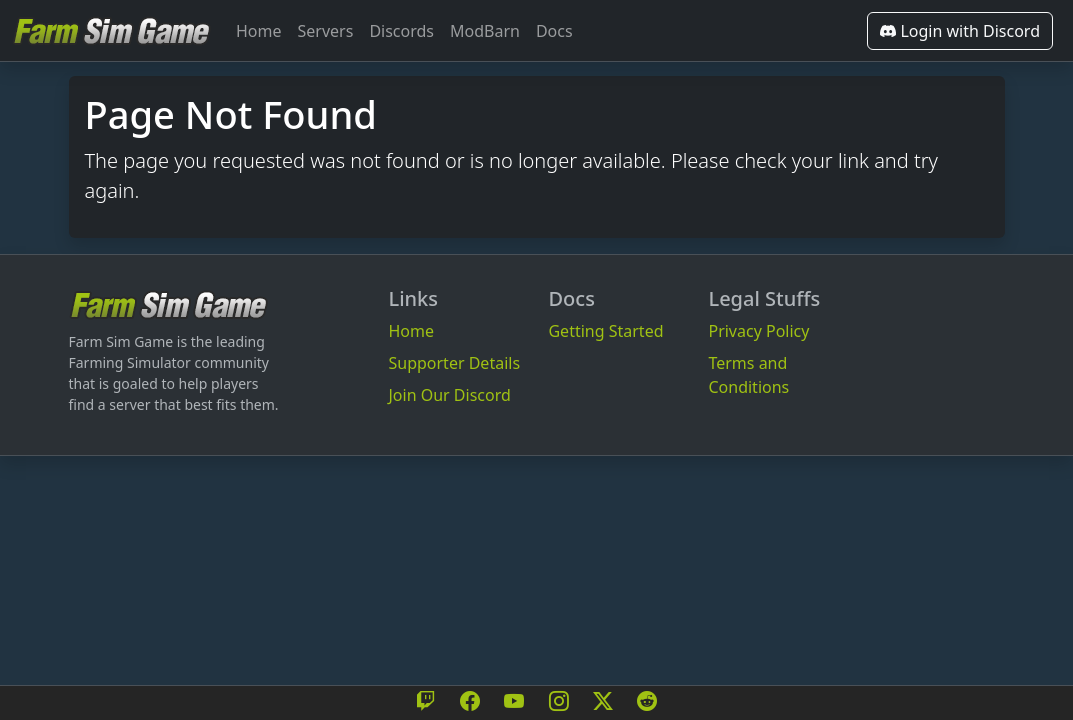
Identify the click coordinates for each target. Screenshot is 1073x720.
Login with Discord (960, 31)
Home (259, 31)
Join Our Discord (449, 395)
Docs (554, 31)
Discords (401, 31)
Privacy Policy (758, 331)
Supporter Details (454, 363)
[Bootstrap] (169, 304)
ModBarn (485, 31)
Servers (326, 31)
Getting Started (605, 331)
